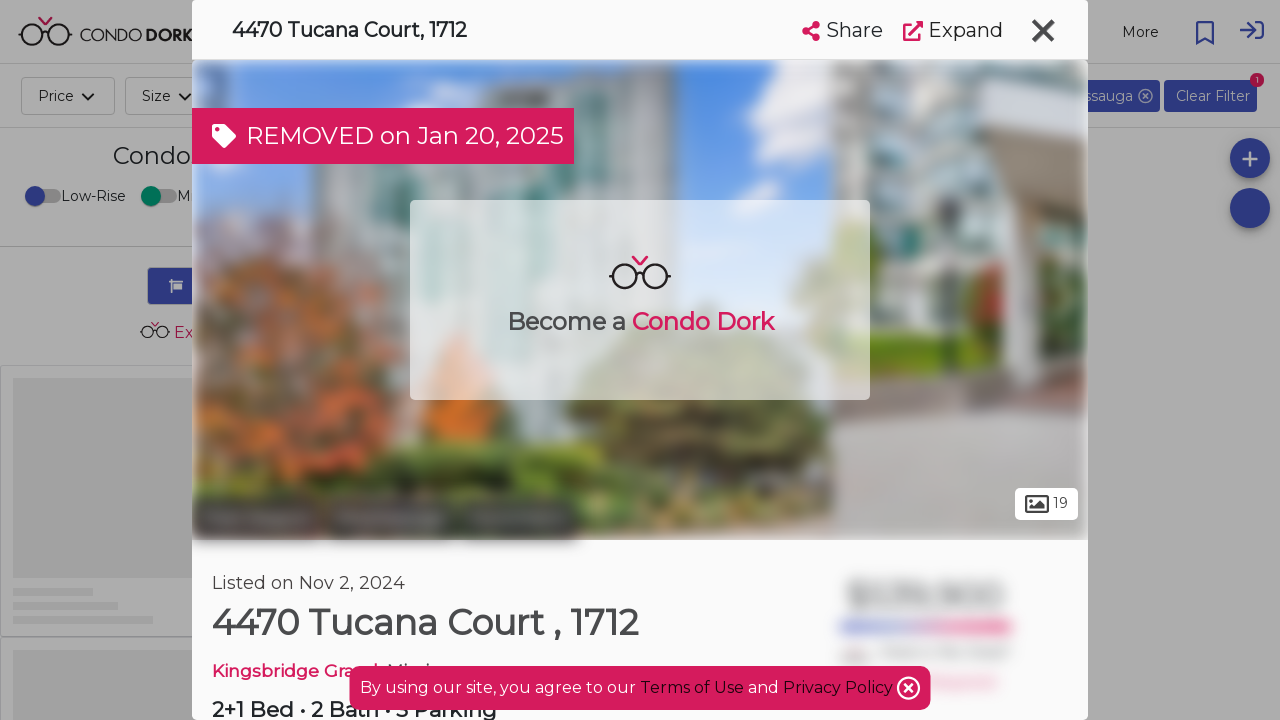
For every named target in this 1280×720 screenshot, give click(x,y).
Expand (953, 30)
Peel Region (256, 518)
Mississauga (390, 518)
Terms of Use (692, 687)
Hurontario (518, 518)
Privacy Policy (840, 687)
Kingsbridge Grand (295, 670)
